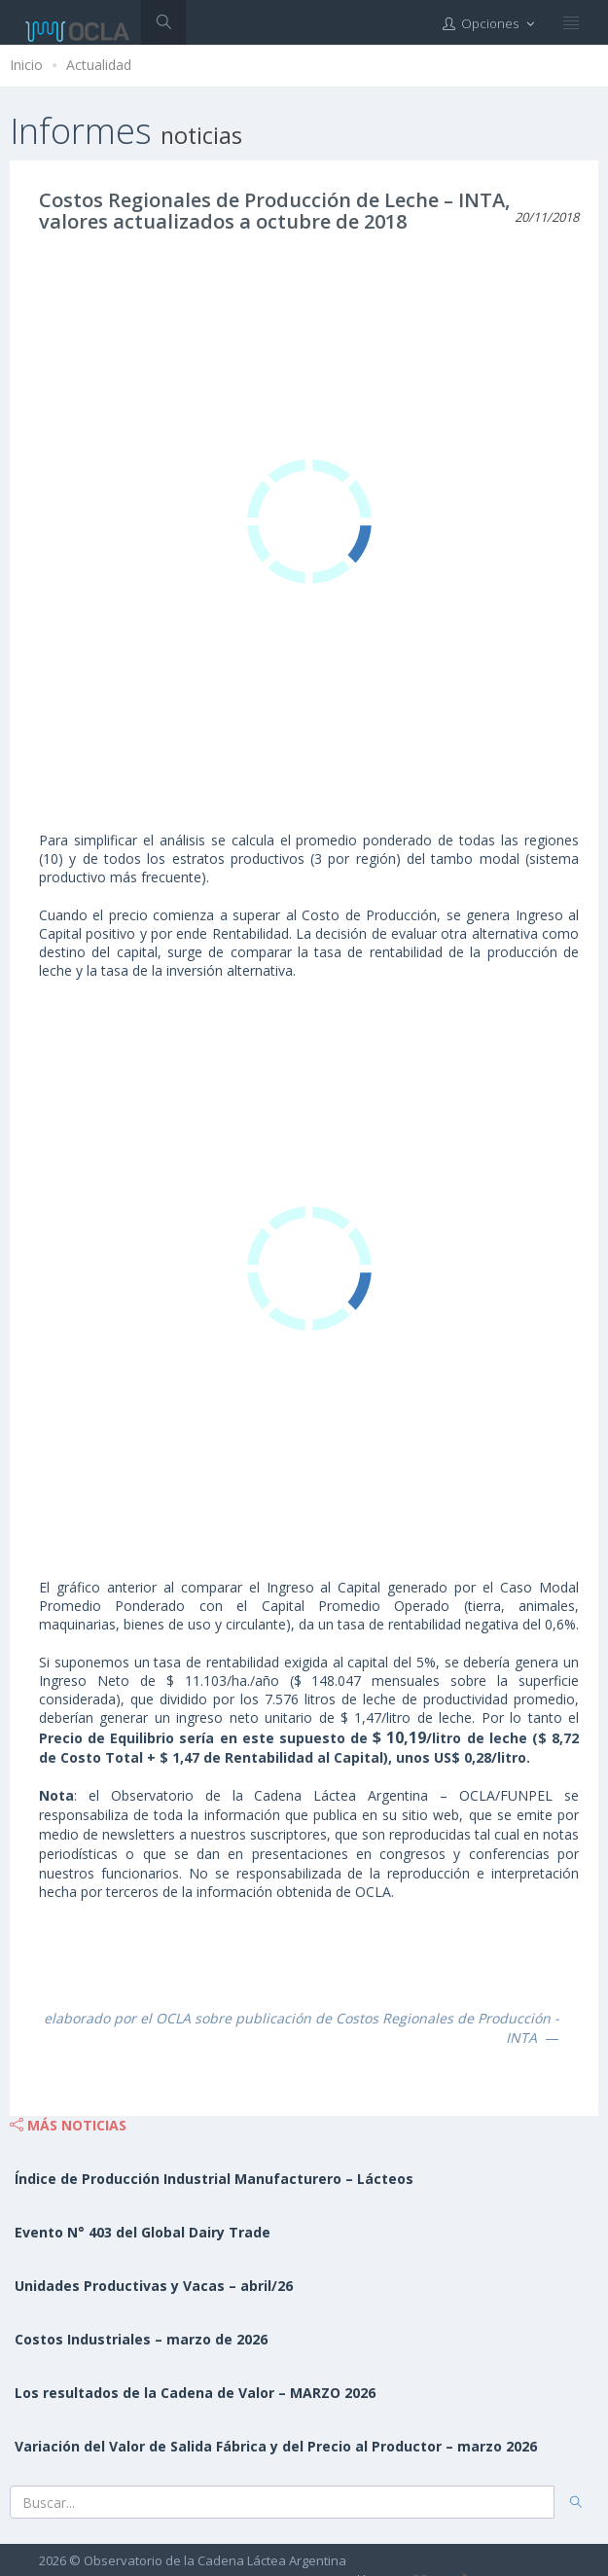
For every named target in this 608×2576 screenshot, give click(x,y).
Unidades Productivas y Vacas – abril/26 (154, 2285)
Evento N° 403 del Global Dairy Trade (142, 2232)
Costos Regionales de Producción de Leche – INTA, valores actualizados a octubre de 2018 (274, 210)
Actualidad (98, 64)
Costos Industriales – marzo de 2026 (141, 2339)
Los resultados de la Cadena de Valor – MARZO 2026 (195, 2392)
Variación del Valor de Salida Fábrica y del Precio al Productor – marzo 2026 (276, 2446)
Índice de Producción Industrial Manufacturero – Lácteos (214, 2178)
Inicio (26, 64)
